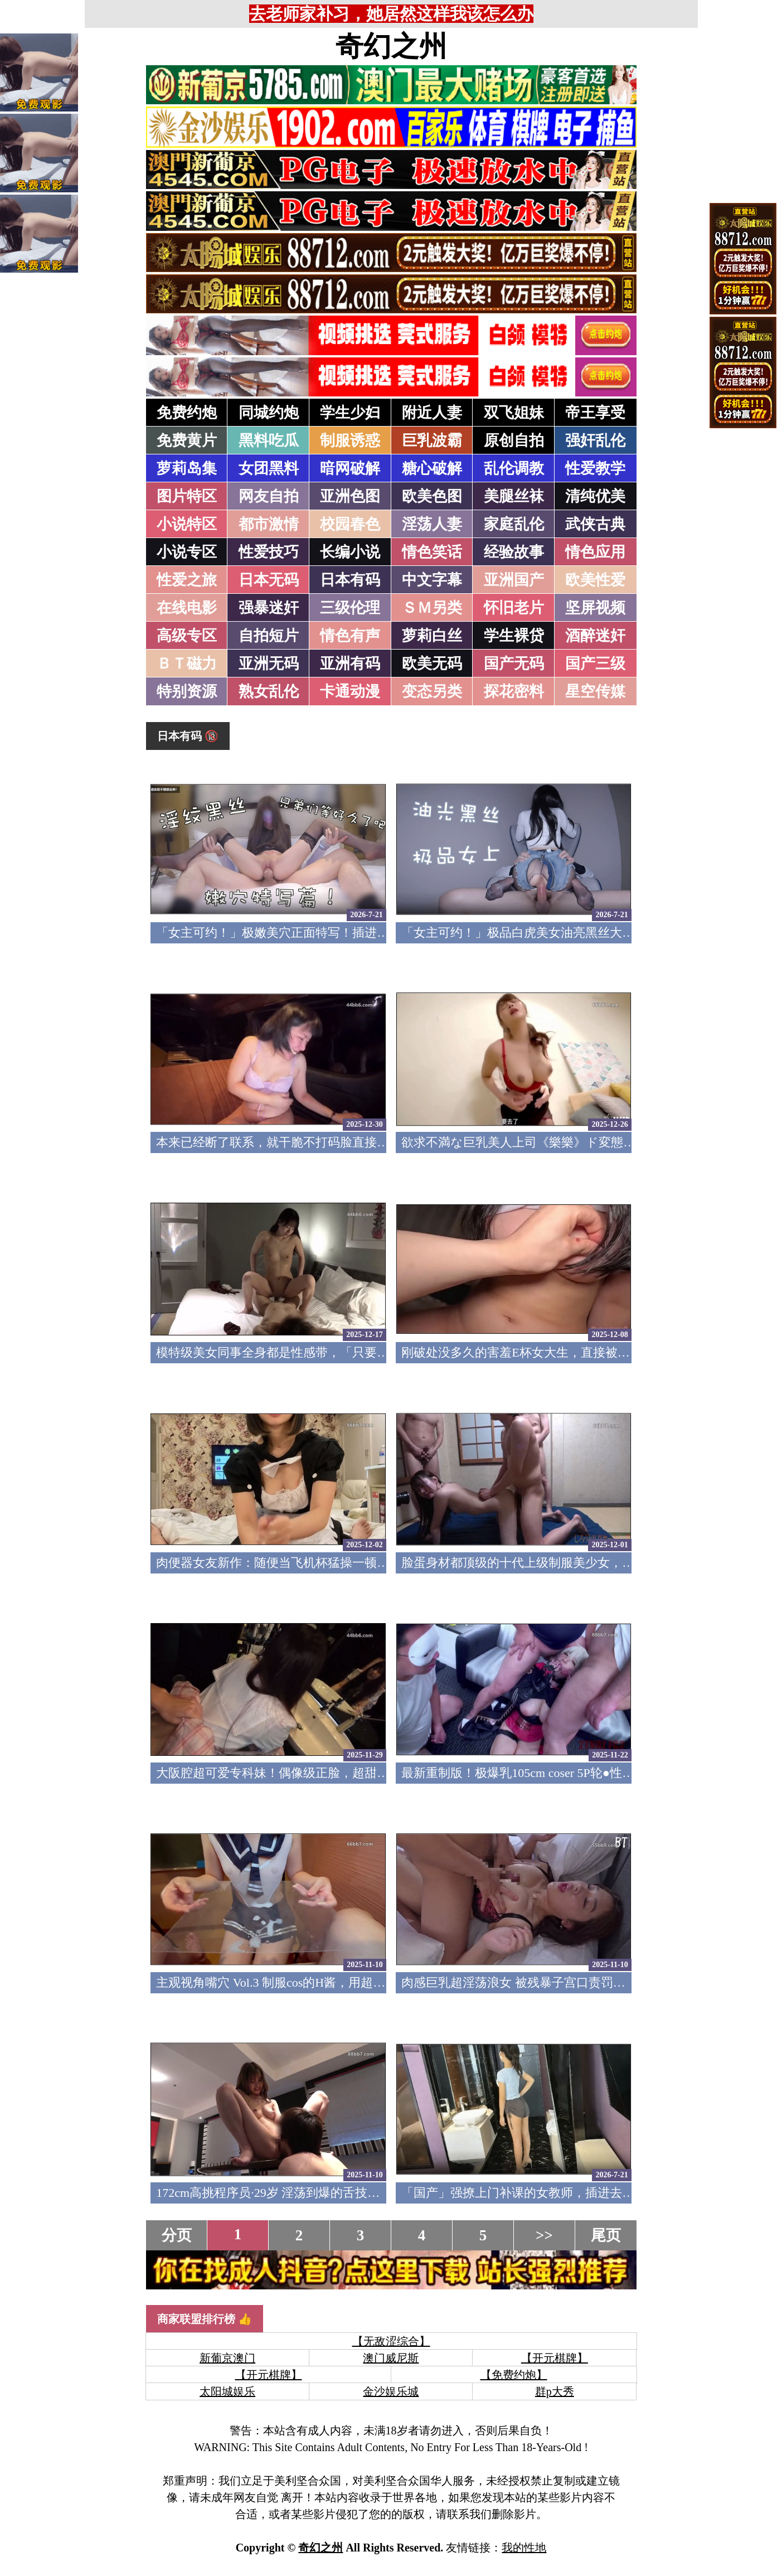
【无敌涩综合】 (391, 2341)
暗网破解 (350, 468)
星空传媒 (595, 691)
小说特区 (187, 524)
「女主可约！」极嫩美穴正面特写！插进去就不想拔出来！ (315, 933)
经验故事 (514, 552)
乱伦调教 (514, 468)
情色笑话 (432, 552)
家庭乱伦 (514, 524)
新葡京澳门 (227, 2358)
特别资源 (187, 691)
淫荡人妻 (432, 524)
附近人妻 (432, 412)
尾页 (606, 2235)
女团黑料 (269, 468)
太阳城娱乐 (227, 2391)
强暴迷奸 (269, 607)
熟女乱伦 (269, 691)
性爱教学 (595, 468)
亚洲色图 (350, 496)
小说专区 (187, 552)
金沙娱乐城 (391, 2391)
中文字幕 (432, 580)
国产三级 (595, 663)
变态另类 (432, 691)
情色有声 (350, 635)
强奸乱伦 (595, 440)
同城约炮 (269, 412)
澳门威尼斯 (391, 2358)
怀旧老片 (514, 607)
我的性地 (524, 2547)
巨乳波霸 (432, 440)
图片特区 (187, 496)
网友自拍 (269, 496)
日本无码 (269, 580)
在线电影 (187, 607)
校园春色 (350, 524)
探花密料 (514, 691)
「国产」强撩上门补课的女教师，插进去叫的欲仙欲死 (548, 2193)
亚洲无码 (269, 663)
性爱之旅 (187, 580)
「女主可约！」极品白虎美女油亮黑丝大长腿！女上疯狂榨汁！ (573, 933)
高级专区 (187, 635)
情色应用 (595, 552)
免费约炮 (187, 412)
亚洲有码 (350, 663)
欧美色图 (432, 496)
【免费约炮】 (513, 2375)
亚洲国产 (514, 580)
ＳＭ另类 (432, 607)
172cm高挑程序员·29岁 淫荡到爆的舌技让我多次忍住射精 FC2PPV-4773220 (357, 2193)
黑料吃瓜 (269, 440)
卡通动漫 (350, 691)
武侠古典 (595, 524)
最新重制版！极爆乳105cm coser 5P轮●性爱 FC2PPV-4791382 (564, 1773)
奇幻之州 (391, 46)
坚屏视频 (595, 607)
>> (544, 2235)
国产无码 (514, 663)
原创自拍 (514, 440)
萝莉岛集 (187, 468)
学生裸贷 (514, 635)
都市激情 (269, 524)
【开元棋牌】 (554, 2358)
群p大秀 (554, 2391)
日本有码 (350, 580)
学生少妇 (350, 412)
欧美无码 (432, 663)
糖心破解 (432, 468)
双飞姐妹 (514, 412)
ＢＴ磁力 (187, 663)
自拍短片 (269, 635)
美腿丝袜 (514, 496)
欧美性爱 (595, 580)
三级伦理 (350, 607)
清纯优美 (595, 496)
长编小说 (350, 552)
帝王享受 (595, 412)
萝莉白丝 (432, 635)
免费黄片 (187, 440)
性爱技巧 (269, 552)
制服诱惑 (350, 440)
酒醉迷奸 (595, 635)
